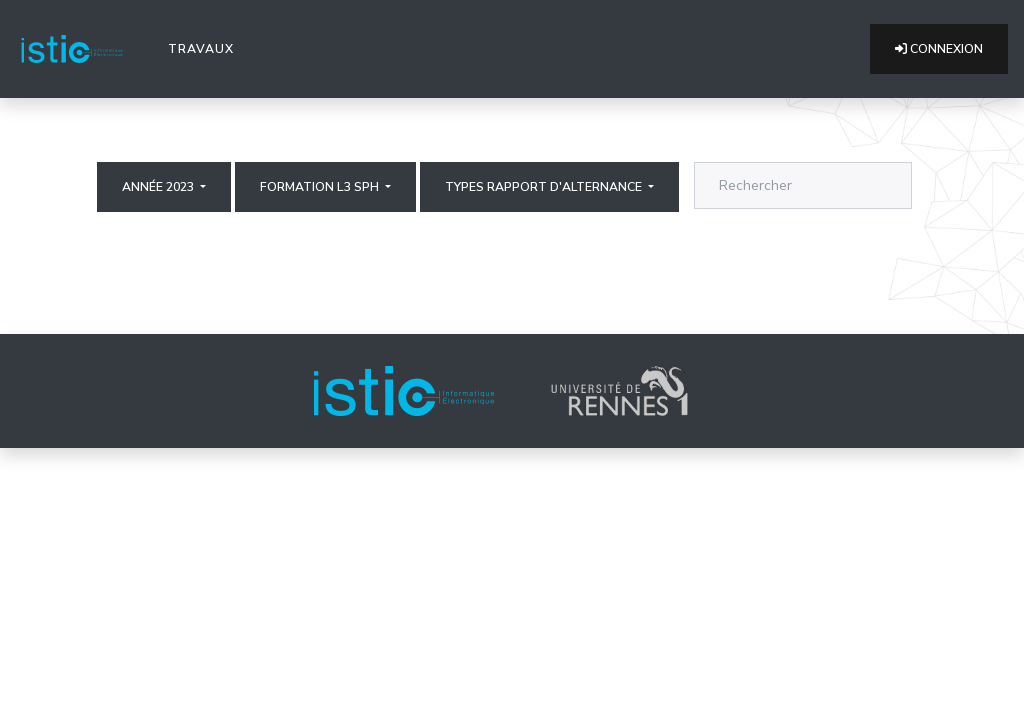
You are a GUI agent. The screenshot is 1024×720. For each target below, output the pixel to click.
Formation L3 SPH (321, 187)
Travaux (205, 48)
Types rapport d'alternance (545, 187)
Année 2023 (159, 187)
